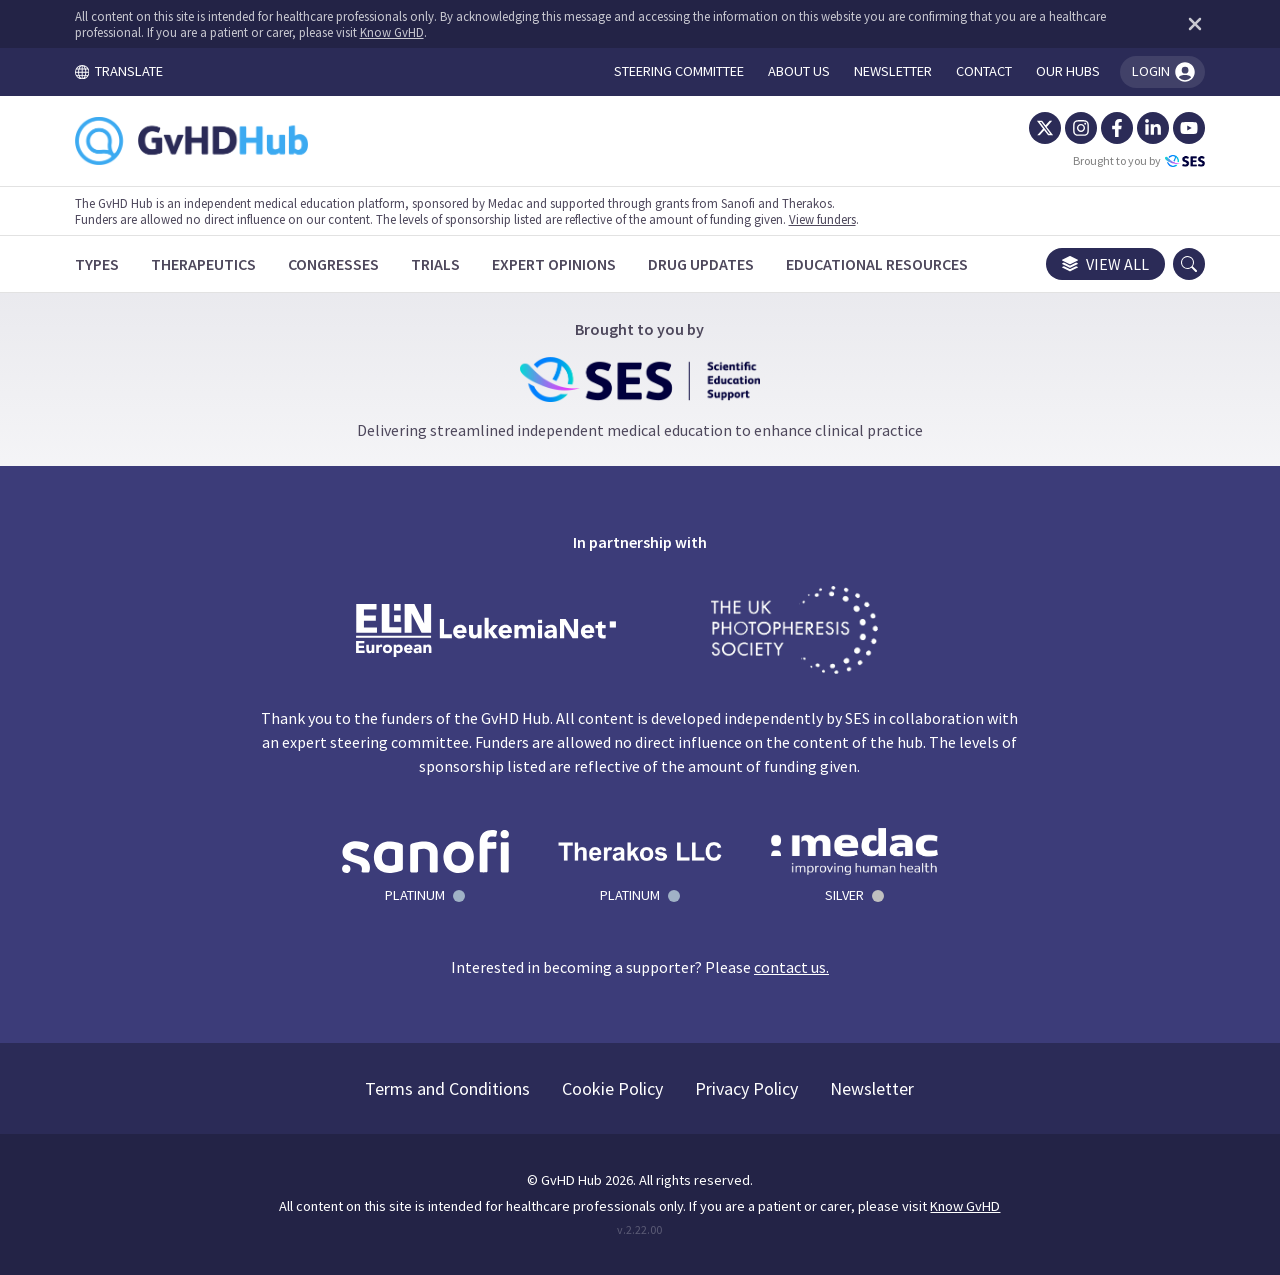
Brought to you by (1138, 161)
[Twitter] (1044, 128)
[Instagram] (1080, 128)
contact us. (791, 967)
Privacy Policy (747, 1088)
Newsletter (873, 1088)
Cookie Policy (613, 1088)
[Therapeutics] (204, 264)
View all (1104, 264)
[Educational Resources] (878, 264)
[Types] (98, 264)
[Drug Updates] (702, 264)
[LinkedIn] (1152, 128)
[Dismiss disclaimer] (1190, 24)
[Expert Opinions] (555, 264)
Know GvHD (393, 32)
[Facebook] (1116, 128)
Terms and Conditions (448, 1088)
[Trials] (436, 264)
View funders (823, 219)
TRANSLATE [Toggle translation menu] (120, 71)
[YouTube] (1188, 128)
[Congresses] (334, 264)
